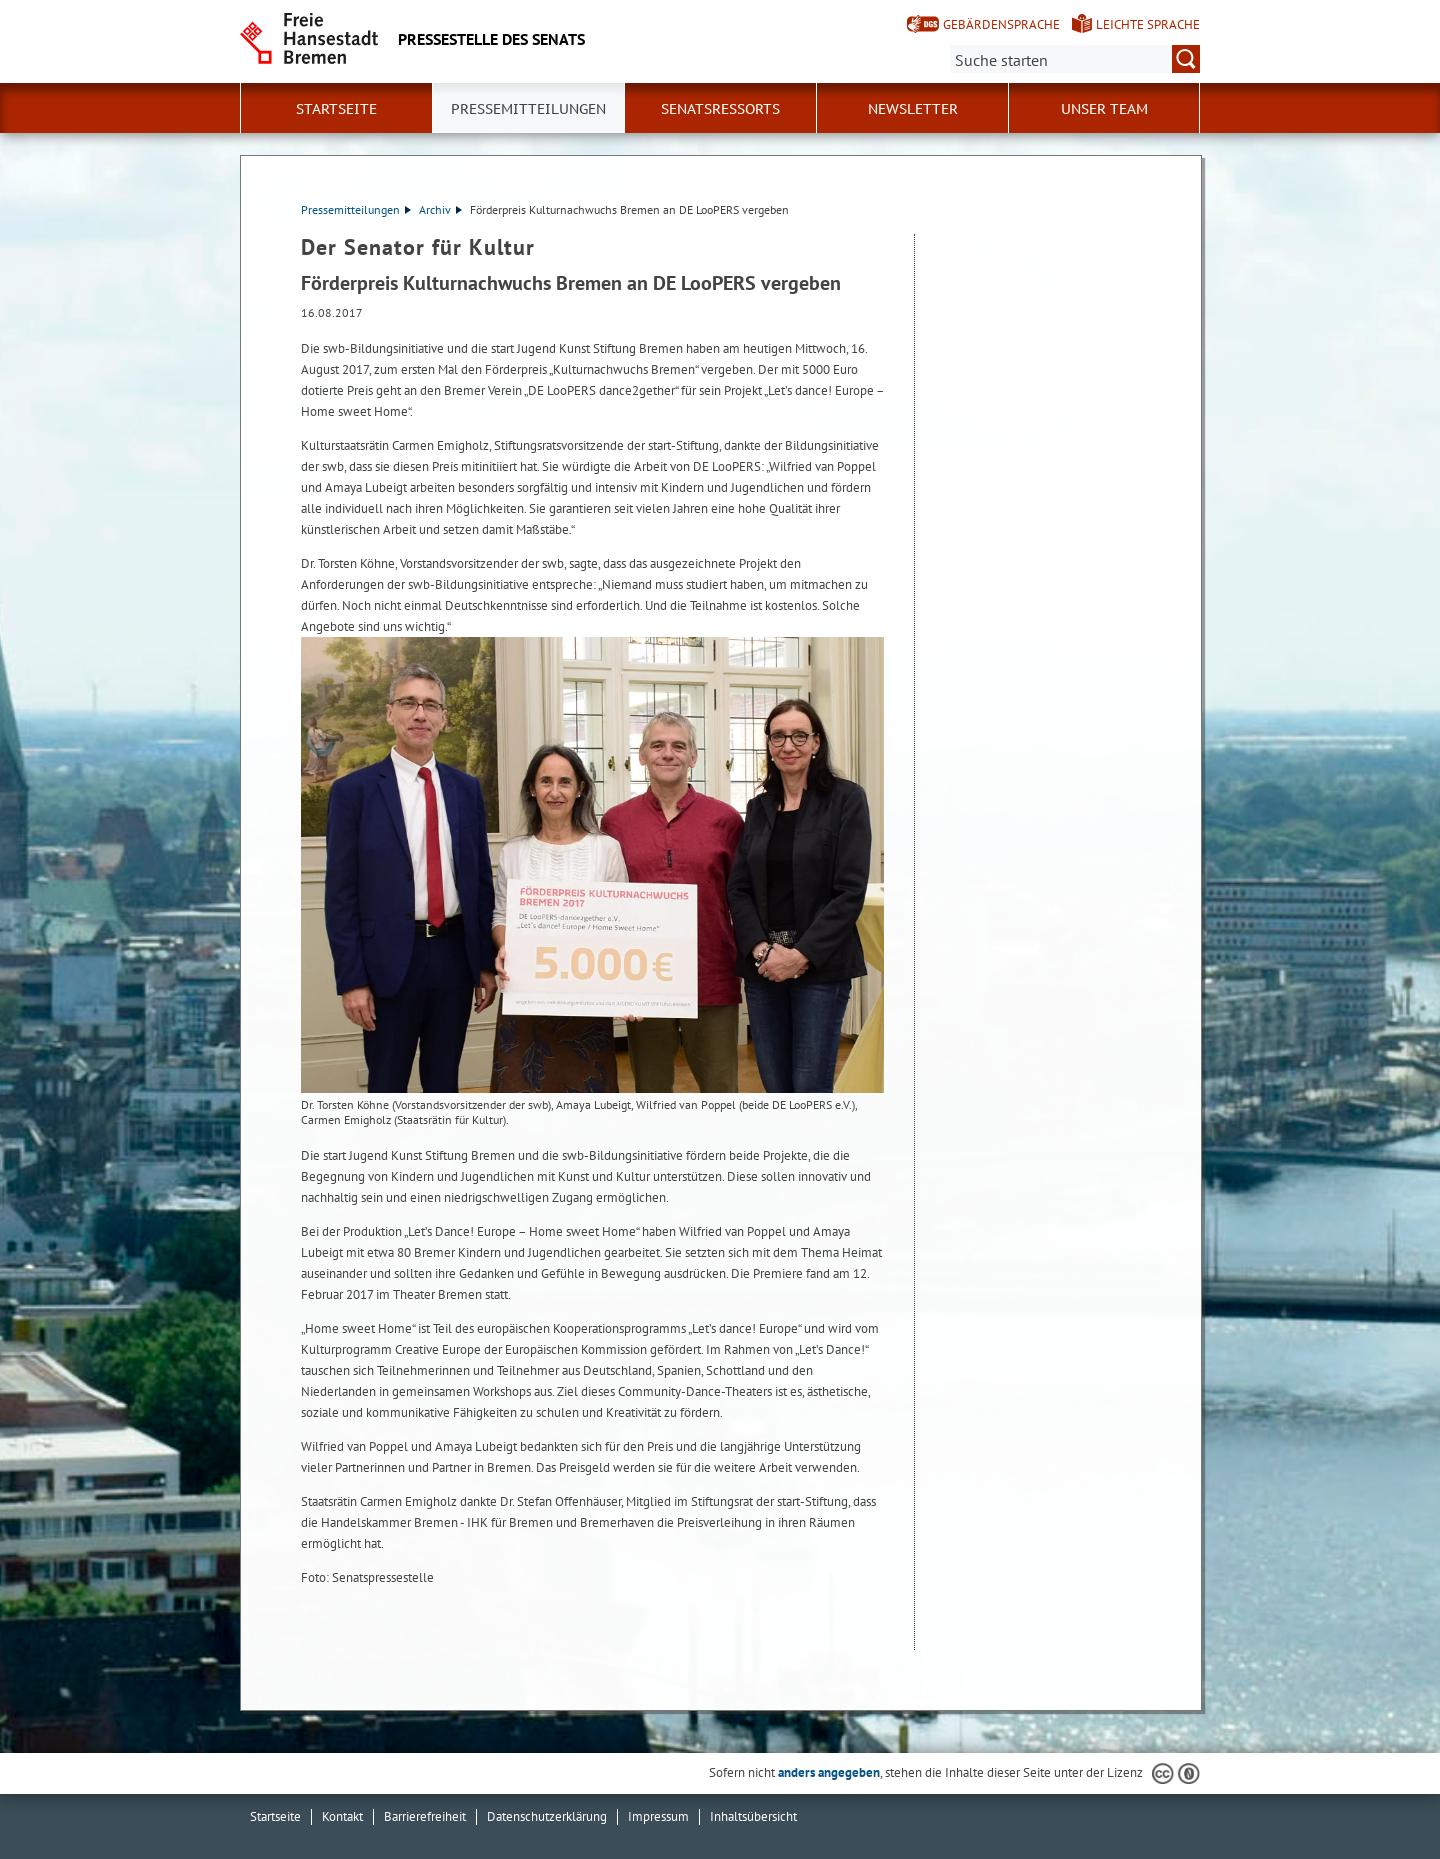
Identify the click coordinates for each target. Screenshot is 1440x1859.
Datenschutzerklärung (547, 1816)
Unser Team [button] (1104, 109)
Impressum (658, 1816)
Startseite (336, 109)
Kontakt (342, 1816)
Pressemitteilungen (356, 209)
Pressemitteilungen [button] (528, 109)
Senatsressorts (720, 109)
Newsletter (913, 109)
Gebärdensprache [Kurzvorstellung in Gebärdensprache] (1001, 24)
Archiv (440, 209)
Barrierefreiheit (425, 1816)
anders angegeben (829, 1772)
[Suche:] (1075, 59)
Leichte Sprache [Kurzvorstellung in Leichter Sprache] (1148, 24)
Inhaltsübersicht (753, 1816)
